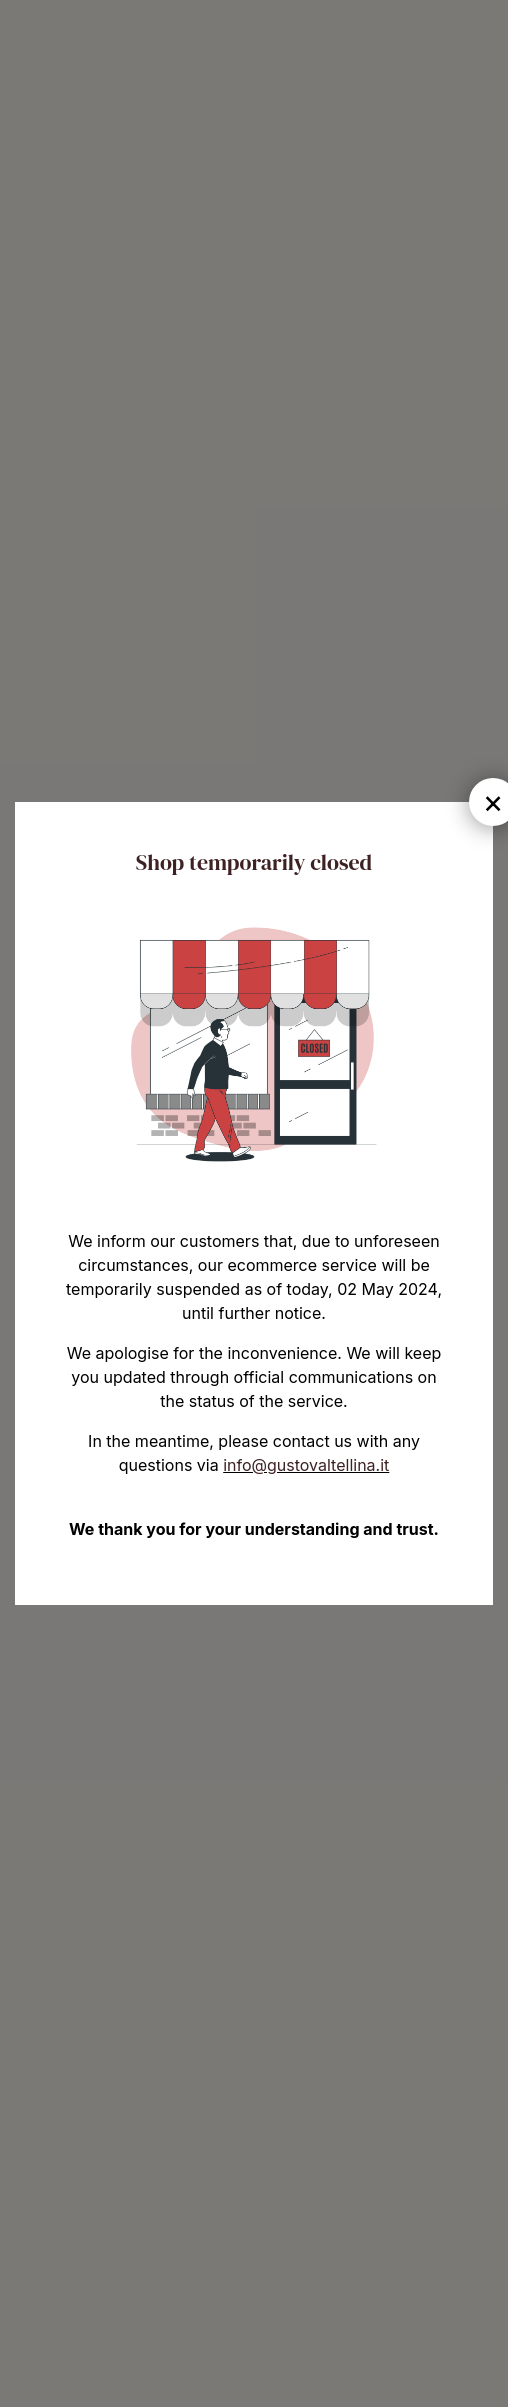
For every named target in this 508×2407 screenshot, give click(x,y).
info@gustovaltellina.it (306, 1465)
